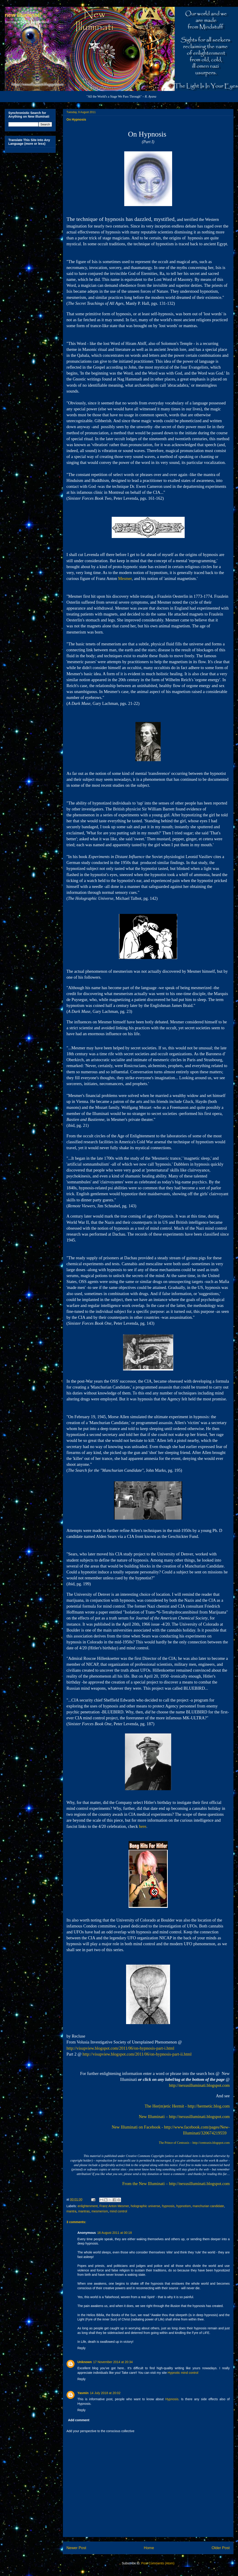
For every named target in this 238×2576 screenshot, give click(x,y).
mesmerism (99, 2211)
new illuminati (23, 15)
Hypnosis (171, 2399)
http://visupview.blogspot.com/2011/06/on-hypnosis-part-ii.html (137, 2054)
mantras (84, 2211)
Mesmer (125, 578)
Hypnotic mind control (183, 2372)
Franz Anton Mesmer (114, 2206)
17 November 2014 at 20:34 (113, 2362)
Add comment (78, 2420)
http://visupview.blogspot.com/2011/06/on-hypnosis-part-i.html (120, 2048)
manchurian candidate (208, 2206)
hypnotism (183, 2206)
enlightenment (88, 2206)
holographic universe (145, 2206)
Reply (82, 2348)
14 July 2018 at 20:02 (105, 2393)
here (142, 1826)
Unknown (85, 2362)
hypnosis (168, 2206)
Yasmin (83, 2393)
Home (149, 2548)
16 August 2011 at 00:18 (114, 2233)
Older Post (221, 2548)
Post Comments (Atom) (157, 2563)
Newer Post (76, 2548)
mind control (118, 2211)
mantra (72, 2211)
